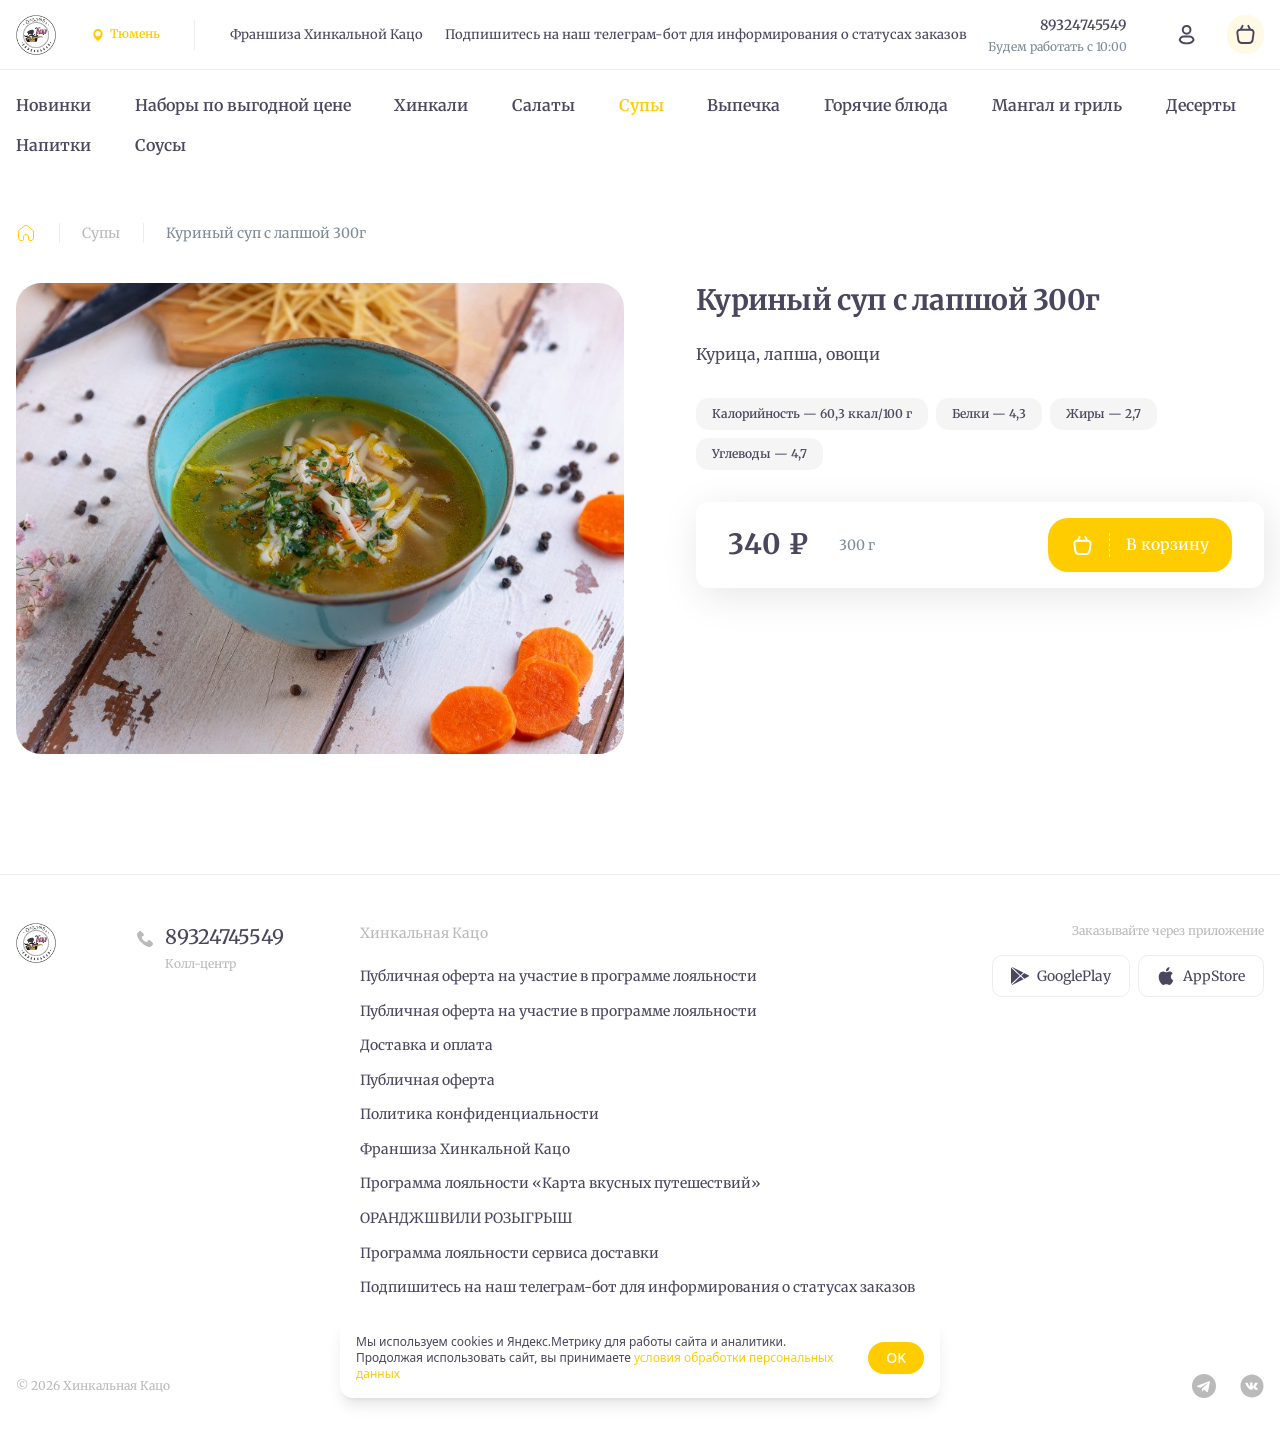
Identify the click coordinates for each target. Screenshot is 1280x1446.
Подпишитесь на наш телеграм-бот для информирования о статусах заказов (706, 34)
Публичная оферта (427, 1080)
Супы (641, 105)
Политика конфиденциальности (479, 1114)
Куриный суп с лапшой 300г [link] (266, 233)
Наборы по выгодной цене (243, 105)
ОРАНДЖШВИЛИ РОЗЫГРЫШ (466, 1218)
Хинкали (431, 105)
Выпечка (743, 105)
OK (896, 1357)
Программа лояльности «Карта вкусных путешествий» (560, 1183)
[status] (640, 1358)
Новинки (53, 105)
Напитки (53, 145)
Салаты (543, 105)
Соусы (160, 145)
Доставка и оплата (426, 1045)
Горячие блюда (886, 105)
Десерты (1201, 105)
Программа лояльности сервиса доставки (509, 1253)
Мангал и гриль (1057, 105)
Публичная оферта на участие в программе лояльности (558, 976)
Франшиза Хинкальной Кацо (326, 34)
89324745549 (224, 936)
